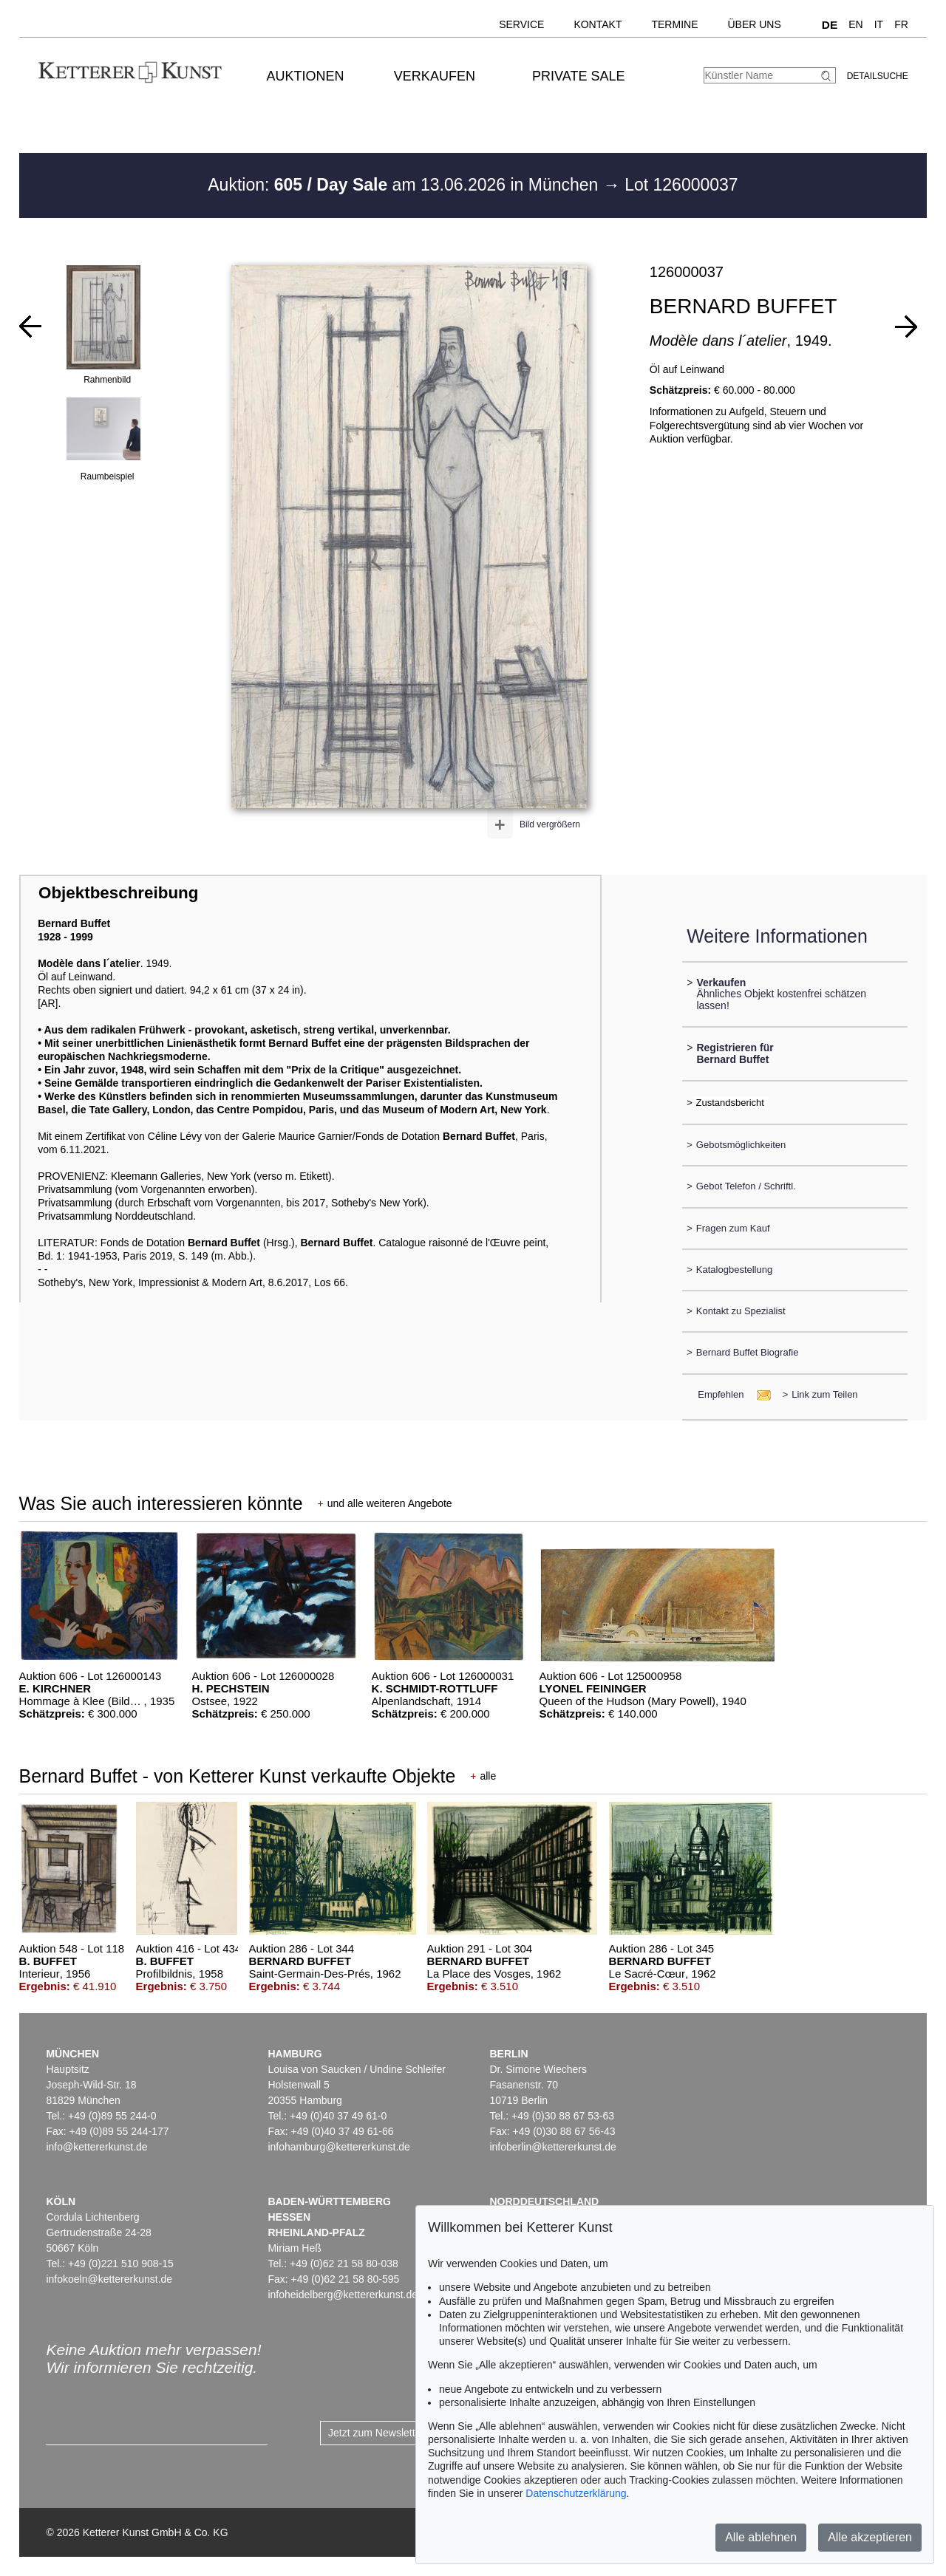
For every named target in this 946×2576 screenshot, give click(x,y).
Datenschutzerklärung (575, 2493)
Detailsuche (877, 76)
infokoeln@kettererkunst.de (109, 2279)
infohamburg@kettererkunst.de (338, 2147)
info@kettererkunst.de (96, 2147)
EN (855, 24)
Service (521, 24)
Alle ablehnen (761, 2537)
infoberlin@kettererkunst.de (552, 2147)
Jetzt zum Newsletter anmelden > (404, 2433)
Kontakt (598, 24)
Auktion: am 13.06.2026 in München (405, 184)
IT (878, 24)
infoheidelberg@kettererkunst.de (343, 2294)
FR (901, 24)
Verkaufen (434, 76)
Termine (674, 24)
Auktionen (305, 76)
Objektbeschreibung (118, 893)
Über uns (753, 24)
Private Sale (578, 76)
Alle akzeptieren (870, 2537)
